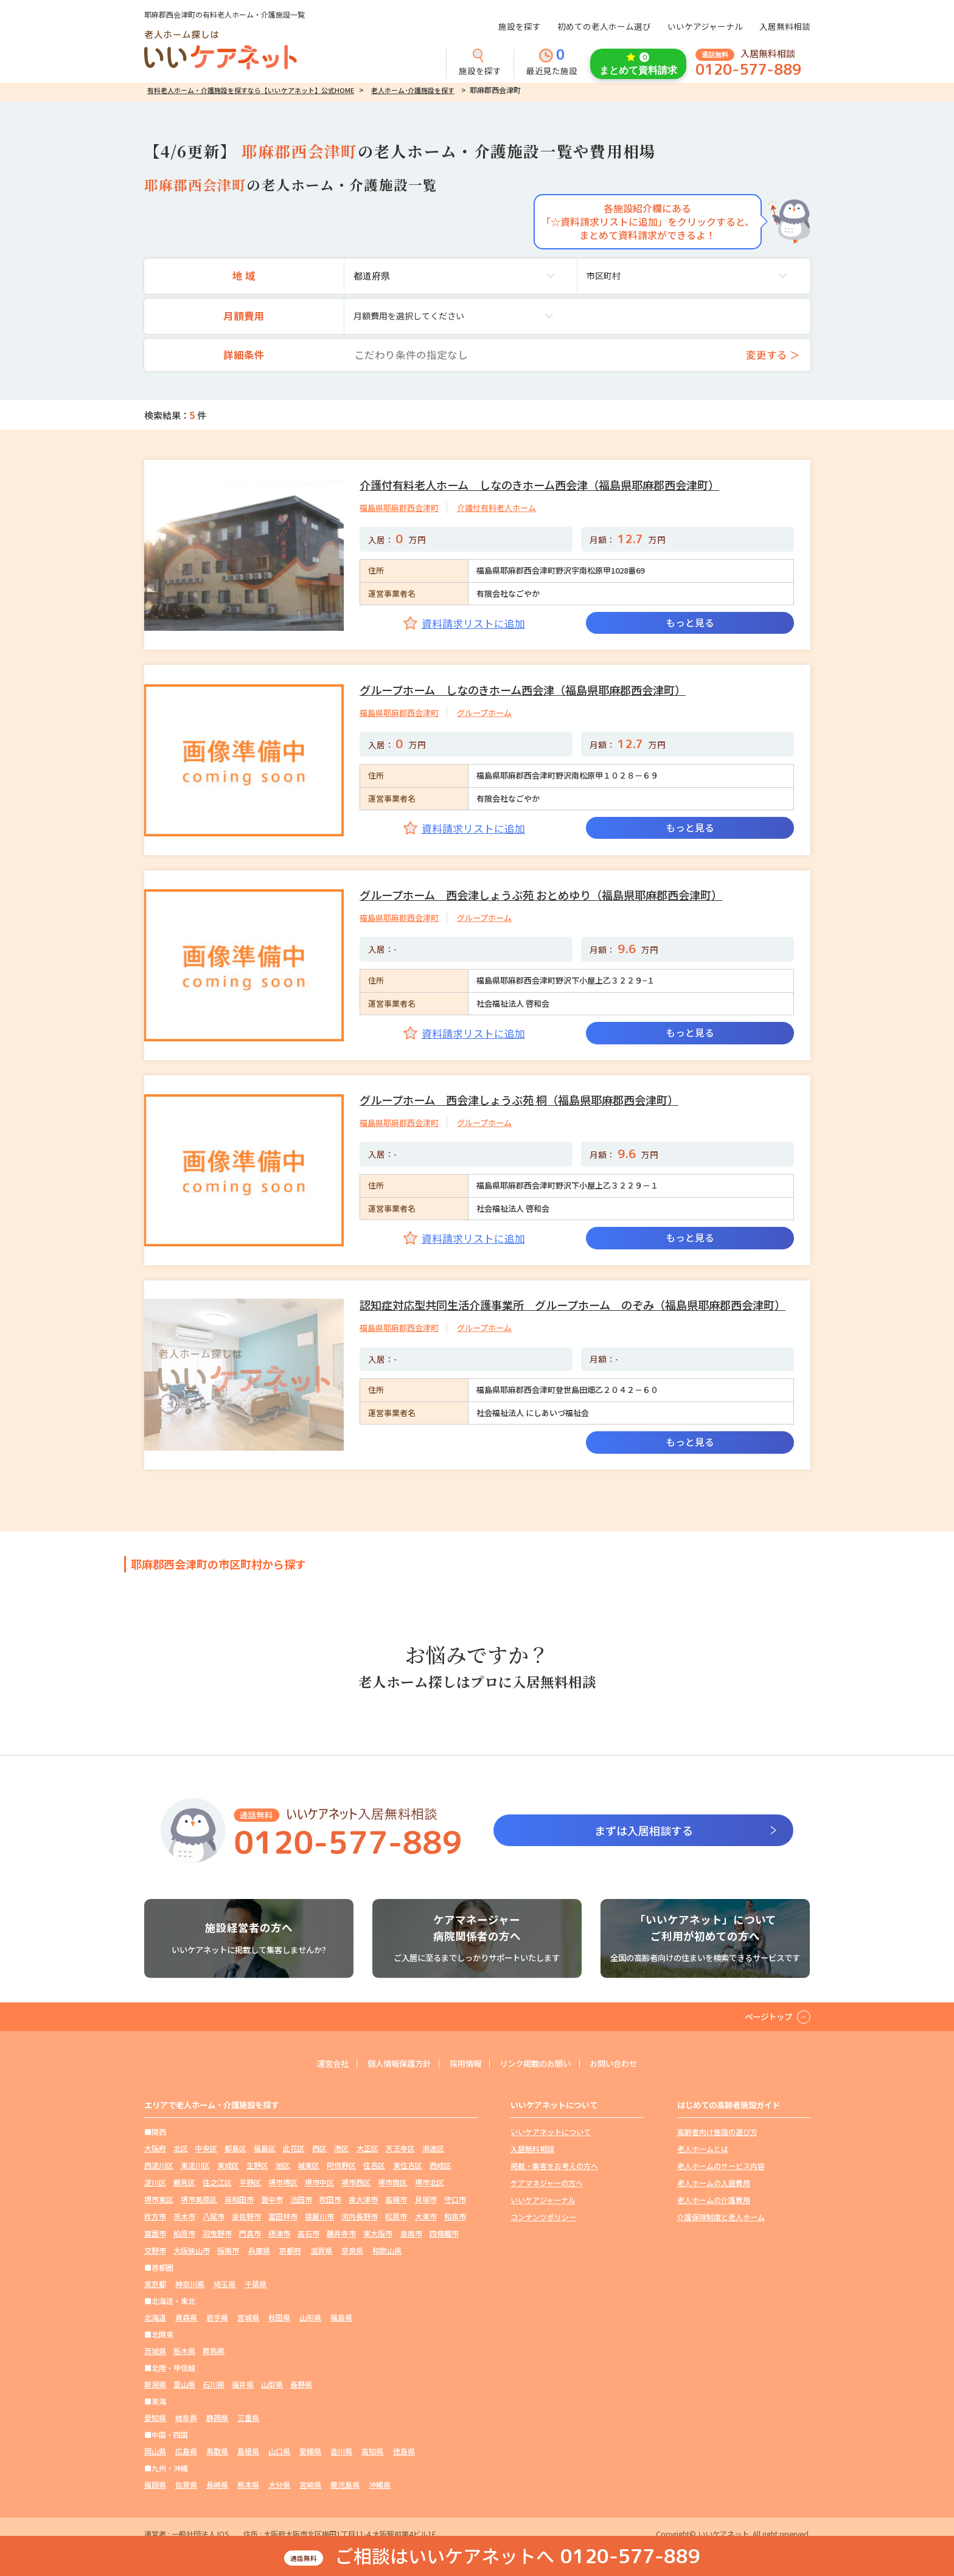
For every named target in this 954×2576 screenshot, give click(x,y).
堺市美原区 (199, 2197)
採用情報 (464, 2064)
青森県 (186, 2312)
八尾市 (214, 2214)
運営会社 (324, 2064)
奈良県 (352, 2246)
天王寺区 (400, 2148)
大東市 (426, 2214)
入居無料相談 (784, 26)
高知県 (372, 2444)
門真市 (250, 2230)
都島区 (235, 2148)
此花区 (294, 2148)
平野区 (250, 2181)
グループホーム (484, 712)
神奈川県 (189, 2279)
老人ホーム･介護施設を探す (412, 90)
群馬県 (214, 2345)
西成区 (440, 2164)
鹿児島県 (345, 2476)
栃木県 (184, 2345)
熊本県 (248, 2476)
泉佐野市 (246, 2214)
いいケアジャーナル (705, 26)
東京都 (155, 2279)
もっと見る (690, 623)
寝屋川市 (319, 2214)
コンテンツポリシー (543, 2214)
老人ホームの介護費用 (713, 2197)
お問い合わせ (621, 2064)
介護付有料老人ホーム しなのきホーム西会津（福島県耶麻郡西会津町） (539, 485)
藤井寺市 (341, 2230)
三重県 (248, 2411)
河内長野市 (359, 2214)
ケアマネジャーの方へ (546, 2181)
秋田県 (279, 2312)
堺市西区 (356, 2181)
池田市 (301, 2197)
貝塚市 (426, 2197)
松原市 (396, 2214)
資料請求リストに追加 (473, 623)
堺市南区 (392, 2181)
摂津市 (279, 2230)
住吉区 (374, 2164)
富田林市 (283, 2214)
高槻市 (396, 2197)
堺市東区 (158, 2197)
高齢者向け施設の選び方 (717, 2131)
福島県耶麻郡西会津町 (399, 507)
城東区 (308, 2164)
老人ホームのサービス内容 (721, 2164)
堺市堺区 (283, 2181)
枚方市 (155, 2214)
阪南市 (228, 2246)
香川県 (341, 2444)
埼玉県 (224, 2279)
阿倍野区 (341, 2164)
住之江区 (217, 2181)
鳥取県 (217, 2444)
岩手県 (217, 2312)
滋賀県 (321, 2246)
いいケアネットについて (550, 2131)
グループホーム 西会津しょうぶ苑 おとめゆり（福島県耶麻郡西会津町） (541, 895)
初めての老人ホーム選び (604, 26)
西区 (319, 2148)
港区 (341, 2148)
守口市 (455, 2197)
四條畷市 (444, 2230)
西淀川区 (158, 2164)
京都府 (290, 2246)
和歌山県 (387, 2246)
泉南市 (411, 2230)
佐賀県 (186, 2476)
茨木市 (184, 2214)
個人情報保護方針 (394, 2064)
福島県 (341, 2312)
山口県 (279, 2444)
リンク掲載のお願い (538, 2064)
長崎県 (217, 2476)
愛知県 (155, 2411)
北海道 (155, 2312)
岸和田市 (239, 2197)
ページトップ (766, 2016)
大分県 (279, 2476)
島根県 (248, 2444)
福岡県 (155, 2476)
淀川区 (155, 2181)
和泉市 (455, 2214)
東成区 (228, 2164)
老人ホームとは (702, 2148)
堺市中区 (319, 2181)
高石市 (308, 2230)
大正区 (367, 2148)
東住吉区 (407, 2164)
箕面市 (155, 2230)
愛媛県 (310, 2444)
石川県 (214, 2378)
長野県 (301, 2378)
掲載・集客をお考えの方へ (554, 2164)
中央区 (206, 2148)
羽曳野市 (217, 2230)
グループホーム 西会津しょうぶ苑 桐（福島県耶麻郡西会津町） (519, 1100)
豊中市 (272, 2197)
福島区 (265, 2148)
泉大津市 (363, 2197)
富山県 (184, 2378)
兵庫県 (259, 2246)
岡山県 (155, 2444)
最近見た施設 (551, 63)
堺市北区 (429, 2181)
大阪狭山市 (191, 2246)
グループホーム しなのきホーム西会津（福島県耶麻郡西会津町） (523, 690)
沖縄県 (380, 2476)
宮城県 (248, 2312)
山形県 (310, 2312)
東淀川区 (195, 2164)
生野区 (257, 2164)
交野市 (155, 2246)
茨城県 (155, 2345)
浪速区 (433, 2148)
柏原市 (184, 2230)
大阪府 (155, 2148)
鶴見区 (184, 2181)
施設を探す (519, 26)
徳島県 (404, 2444)
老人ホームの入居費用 (713, 2181)
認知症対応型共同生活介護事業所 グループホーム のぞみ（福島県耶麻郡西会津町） (572, 1305)
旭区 (283, 2164)
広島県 (186, 2444)
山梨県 (272, 2378)
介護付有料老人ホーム (496, 507)
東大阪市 (377, 2230)
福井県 (243, 2378)
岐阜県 (186, 2411)
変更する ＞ (773, 354)
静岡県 (217, 2411)
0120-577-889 (748, 69)
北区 (180, 2148)
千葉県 (255, 2279)
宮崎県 (310, 2476)
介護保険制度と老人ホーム (721, 2214)
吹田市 (330, 2197)
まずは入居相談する (643, 1830)
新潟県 (155, 2378)
